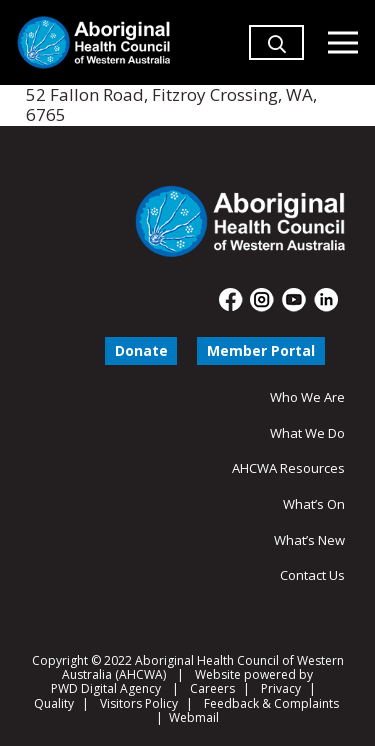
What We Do (307, 433)
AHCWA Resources (288, 468)
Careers (212, 688)
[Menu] (342, 43)
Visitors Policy (139, 703)
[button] (277, 69)
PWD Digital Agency (106, 689)
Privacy (281, 688)
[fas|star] (231, 300)
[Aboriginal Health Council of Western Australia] (93, 42)
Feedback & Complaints (271, 703)
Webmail (194, 717)
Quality (54, 703)
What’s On (314, 504)
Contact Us (312, 575)
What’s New (309, 540)
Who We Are (307, 397)
